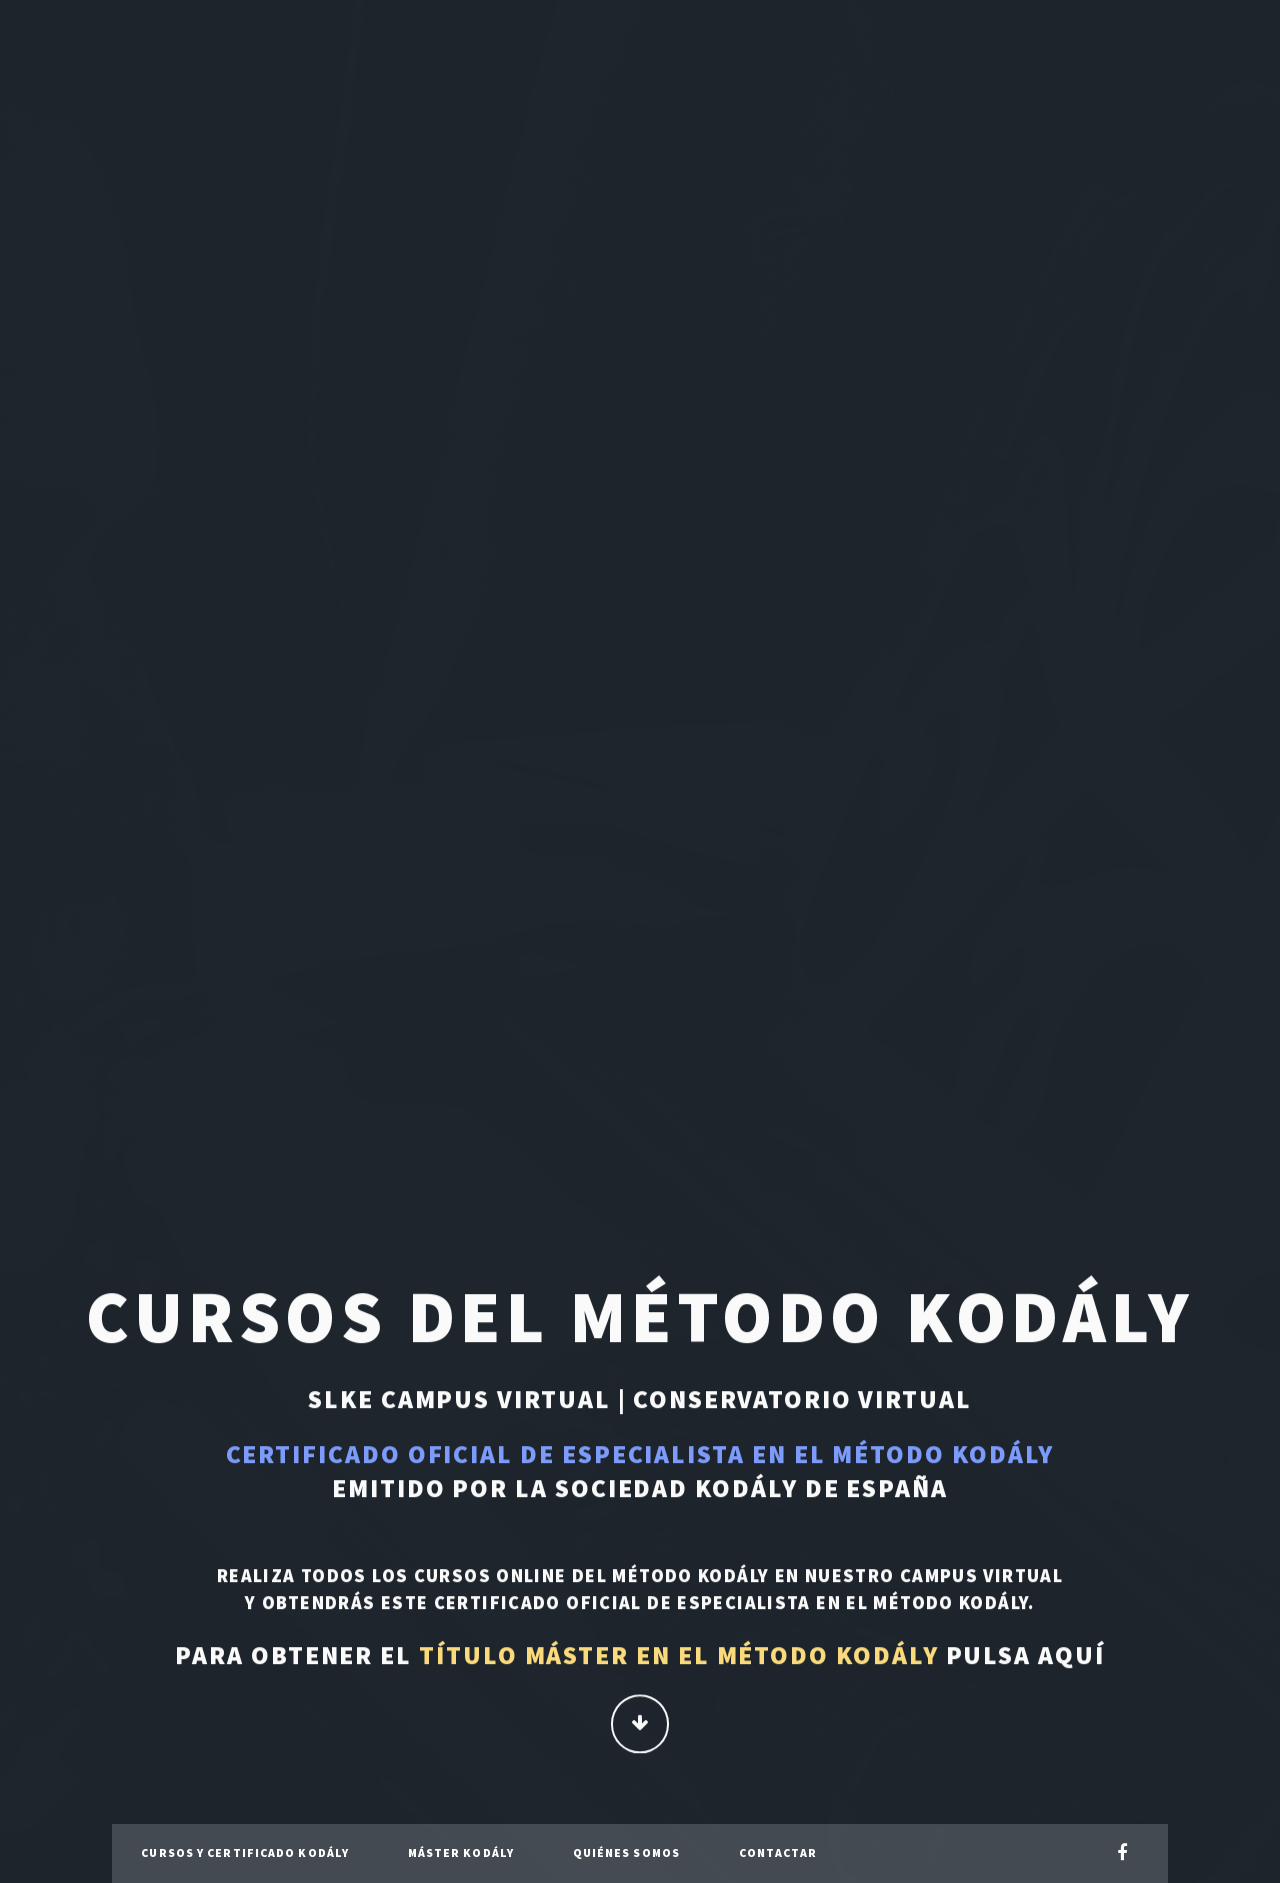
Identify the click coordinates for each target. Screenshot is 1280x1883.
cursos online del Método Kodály (592, 1577)
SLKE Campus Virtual (459, 1401)
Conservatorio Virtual (802, 1401)
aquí (1071, 1657)
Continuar (640, 1725)
